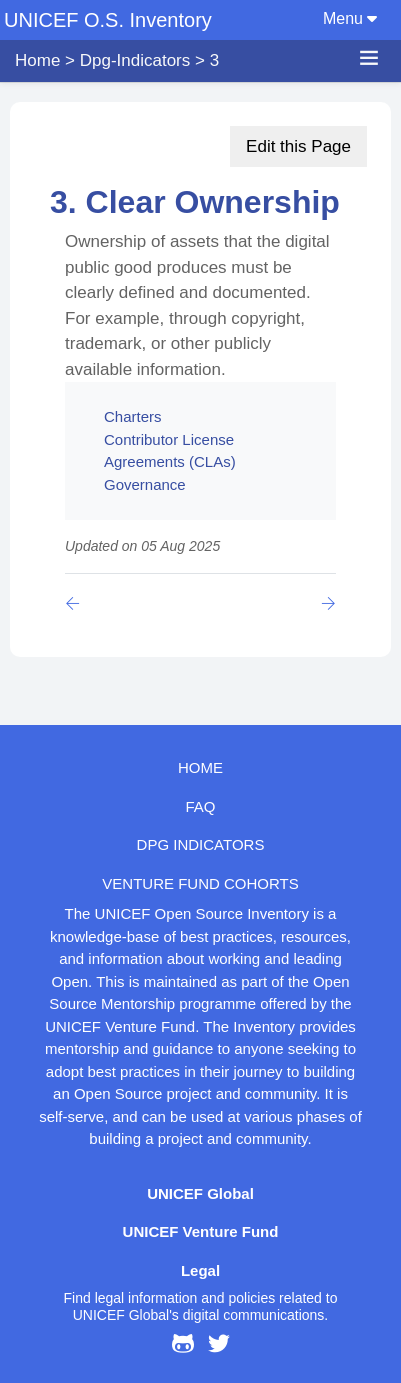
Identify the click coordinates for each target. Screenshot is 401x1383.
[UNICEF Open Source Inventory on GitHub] (183, 1347)
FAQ (200, 806)
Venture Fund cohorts (200, 883)
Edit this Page (298, 146)
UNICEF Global (200, 1193)
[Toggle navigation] (379, 4)
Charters (133, 416)
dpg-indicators (135, 60)
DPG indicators (201, 844)
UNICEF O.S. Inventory (108, 20)
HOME (200, 767)
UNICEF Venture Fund (201, 1231)
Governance (145, 484)
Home (37, 60)
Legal (200, 1270)
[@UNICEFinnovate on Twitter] (219, 1347)
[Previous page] (76, 603)
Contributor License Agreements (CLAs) (170, 451)
